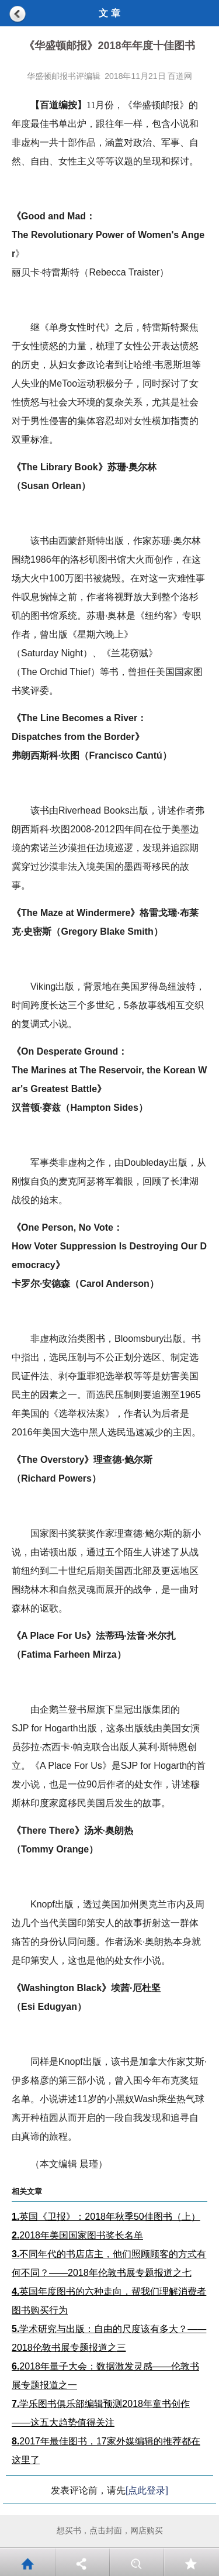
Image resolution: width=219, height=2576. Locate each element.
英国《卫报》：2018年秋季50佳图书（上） (106, 2217)
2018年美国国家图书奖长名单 (77, 2235)
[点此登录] (147, 2490)
